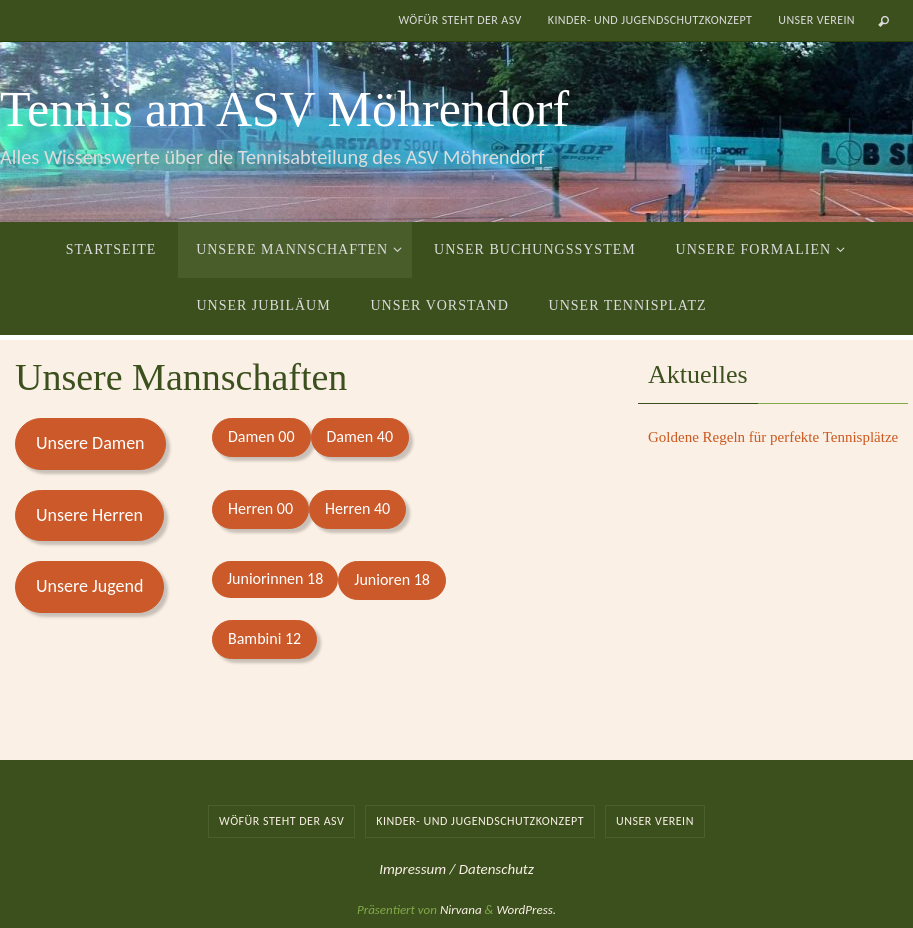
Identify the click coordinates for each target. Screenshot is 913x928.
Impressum (414, 869)
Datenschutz (496, 869)
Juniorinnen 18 (275, 578)
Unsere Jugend (89, 586)
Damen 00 (261, 436)
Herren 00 (260, 508)
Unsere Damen (90, 443)
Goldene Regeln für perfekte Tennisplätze (773, 437)
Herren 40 (357, 508)
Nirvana (461, 909)
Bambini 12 (264, 638)
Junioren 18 (392, 579)
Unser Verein (816, 20)
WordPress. (526, 909)
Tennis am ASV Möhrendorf (284, 109)
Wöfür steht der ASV (459, 20)
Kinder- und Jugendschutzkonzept (650, 20)
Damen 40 (360, 436)
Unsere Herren (89, 515)
